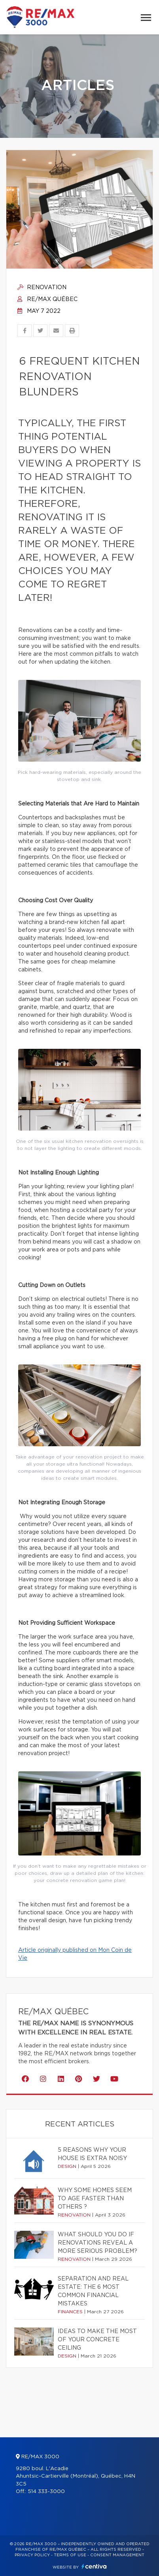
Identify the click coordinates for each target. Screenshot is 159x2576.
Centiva (94, 2566)
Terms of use (70, 2555)
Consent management (117, 2555)
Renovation (41, 287)
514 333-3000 (46, 2491)
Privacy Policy (32, 2555)
